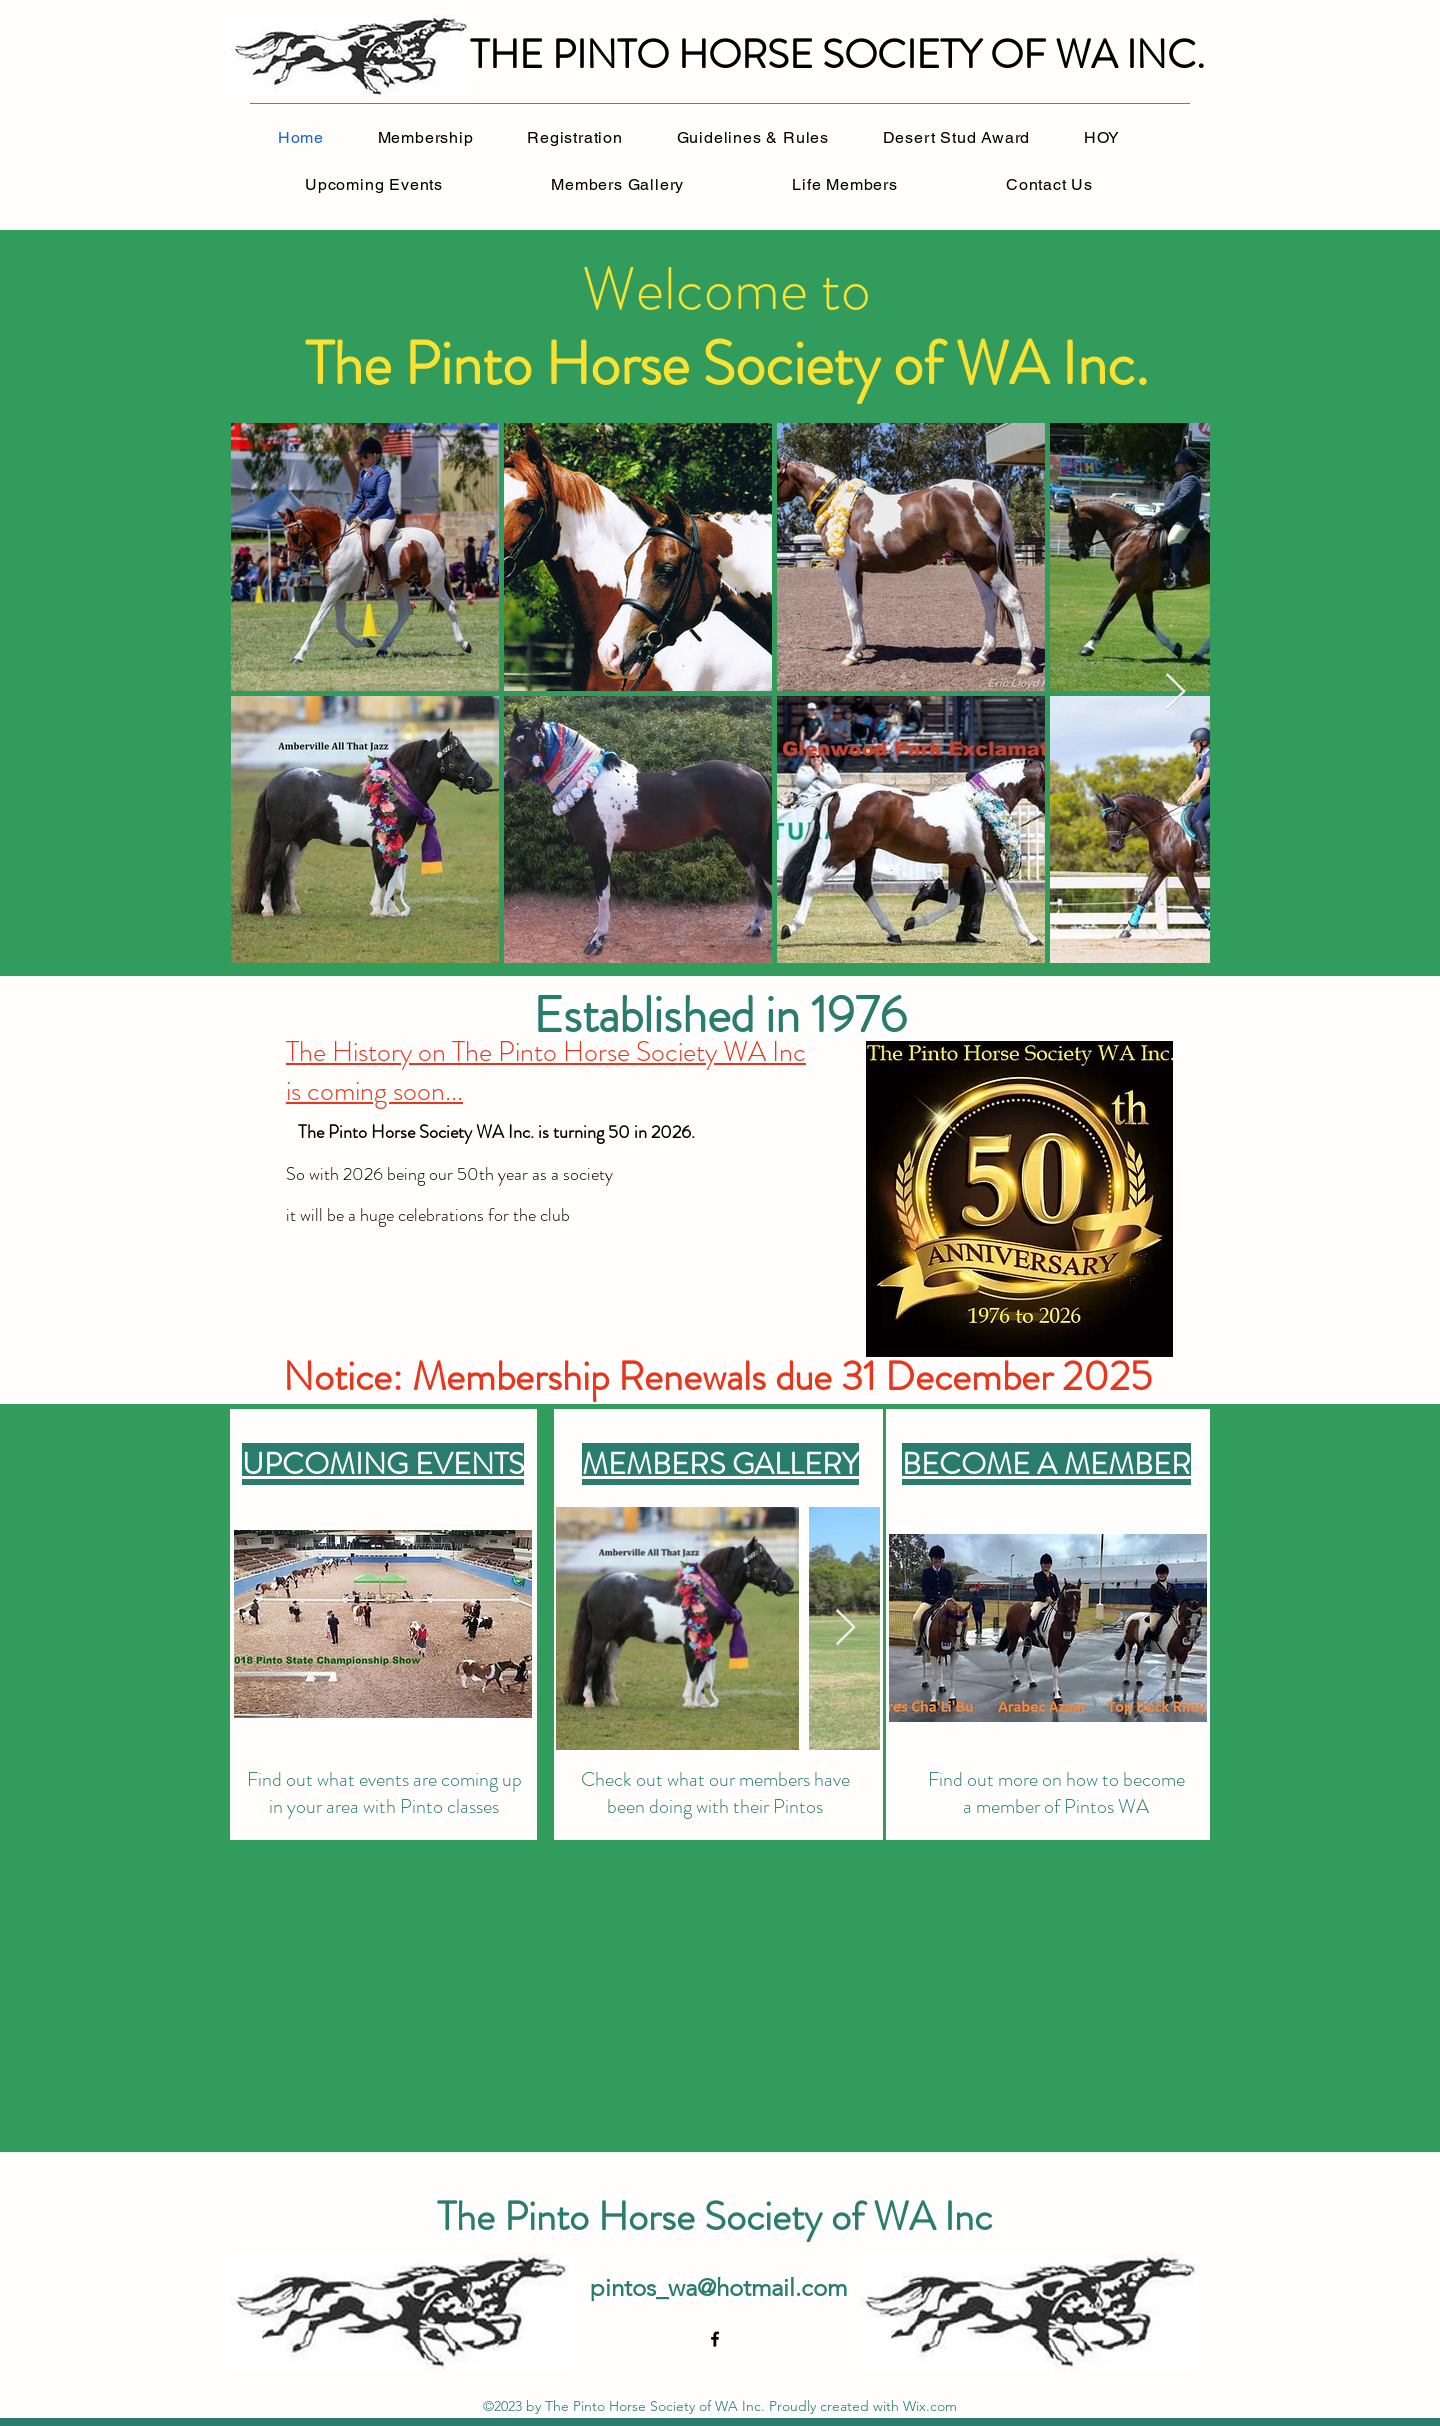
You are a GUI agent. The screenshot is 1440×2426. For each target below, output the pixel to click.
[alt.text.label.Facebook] (715, 2339)
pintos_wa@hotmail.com (718, 2287)
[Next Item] (1175, 692)
